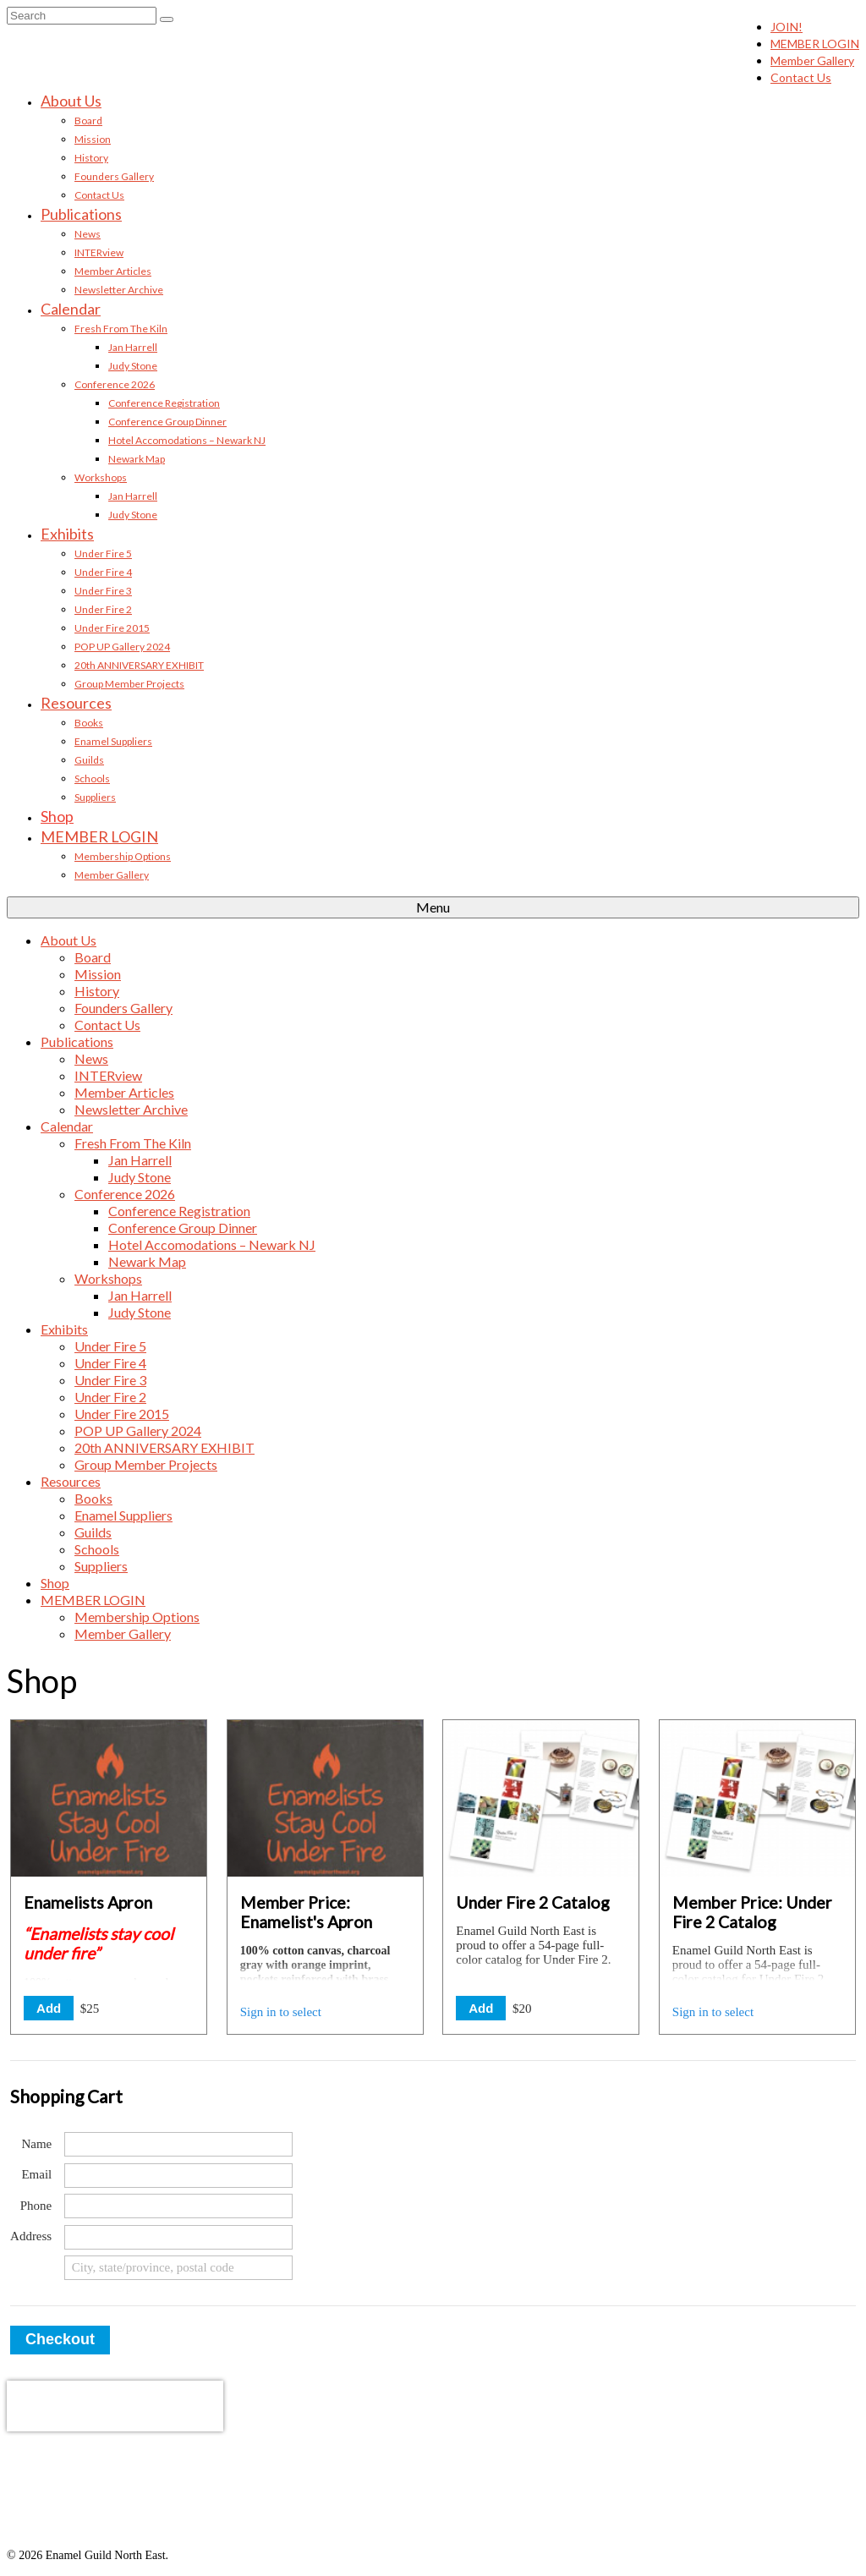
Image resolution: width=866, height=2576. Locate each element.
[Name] (178, 2144)
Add (48, 2008)
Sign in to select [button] (280, 2012)
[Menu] (433, 907)
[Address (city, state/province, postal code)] (178, 2267)
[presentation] (115, 2406)
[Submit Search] (166, 19)
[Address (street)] (178, 2237)
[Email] (178, 2175)
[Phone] (178, 2206)
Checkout (60, 2339)
